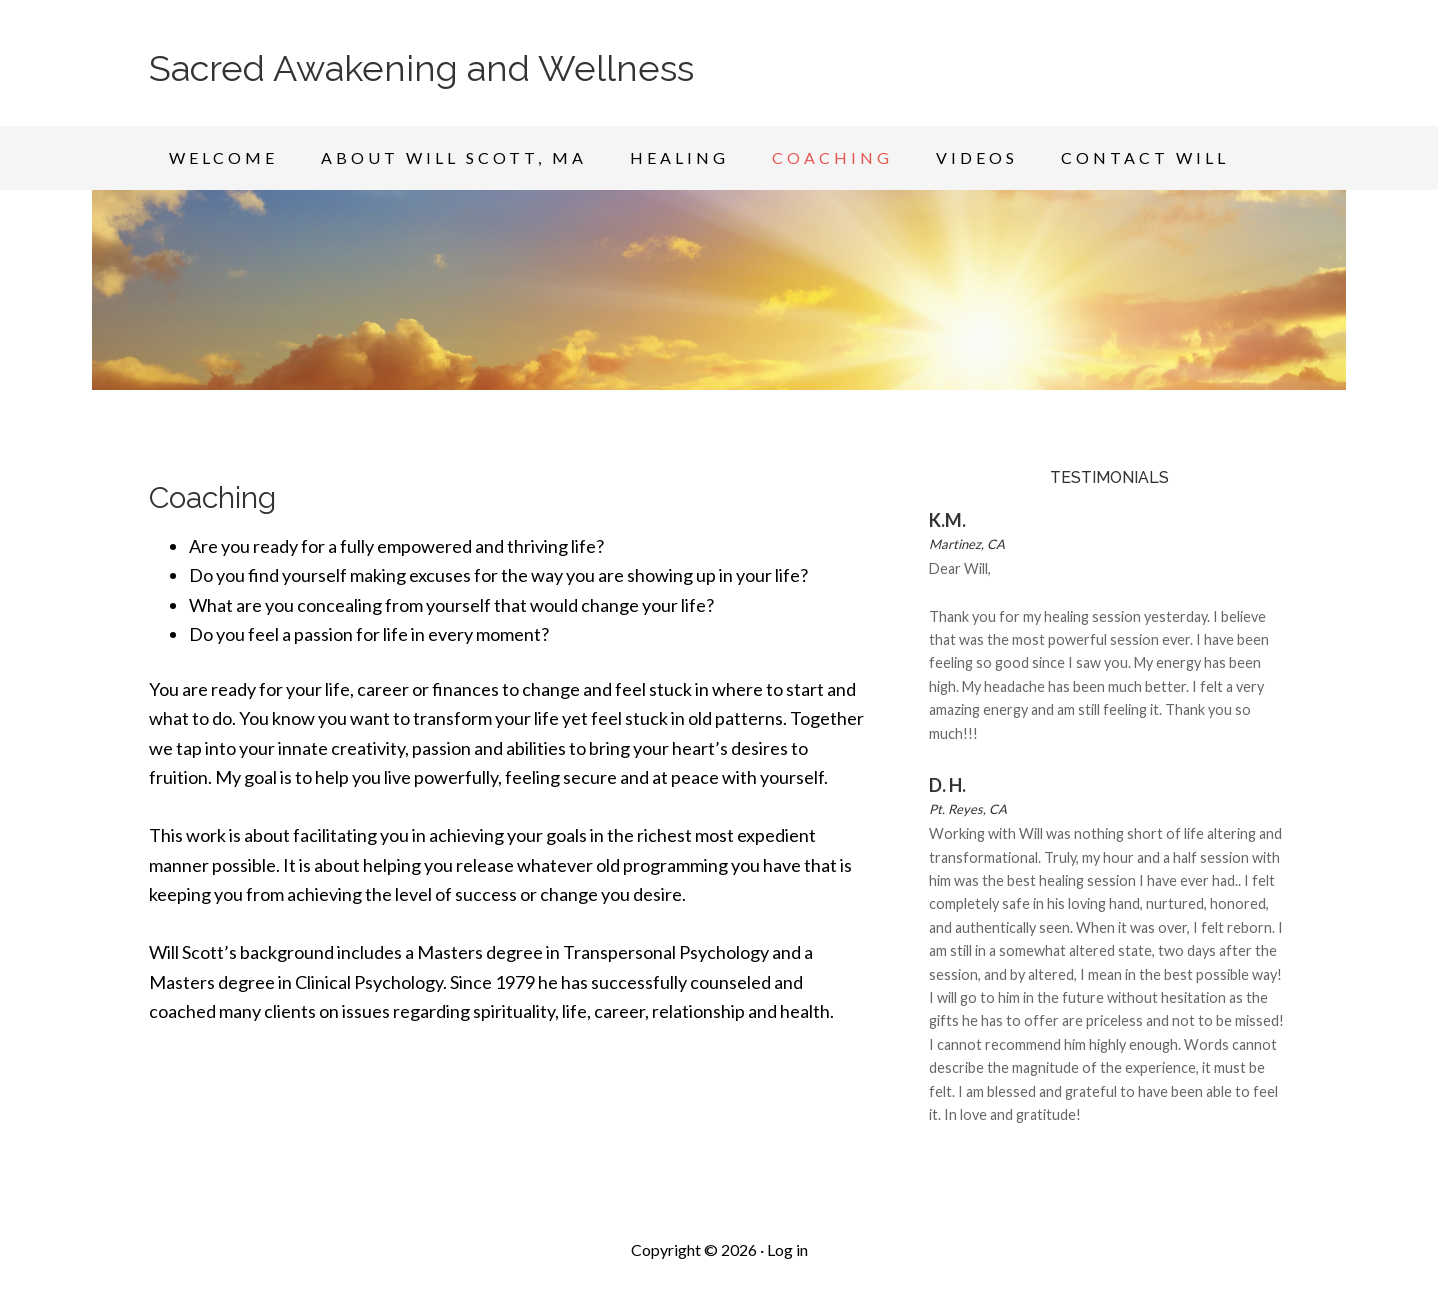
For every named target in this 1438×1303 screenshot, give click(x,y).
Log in (787, 1249)
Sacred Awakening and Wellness (421, 68)
